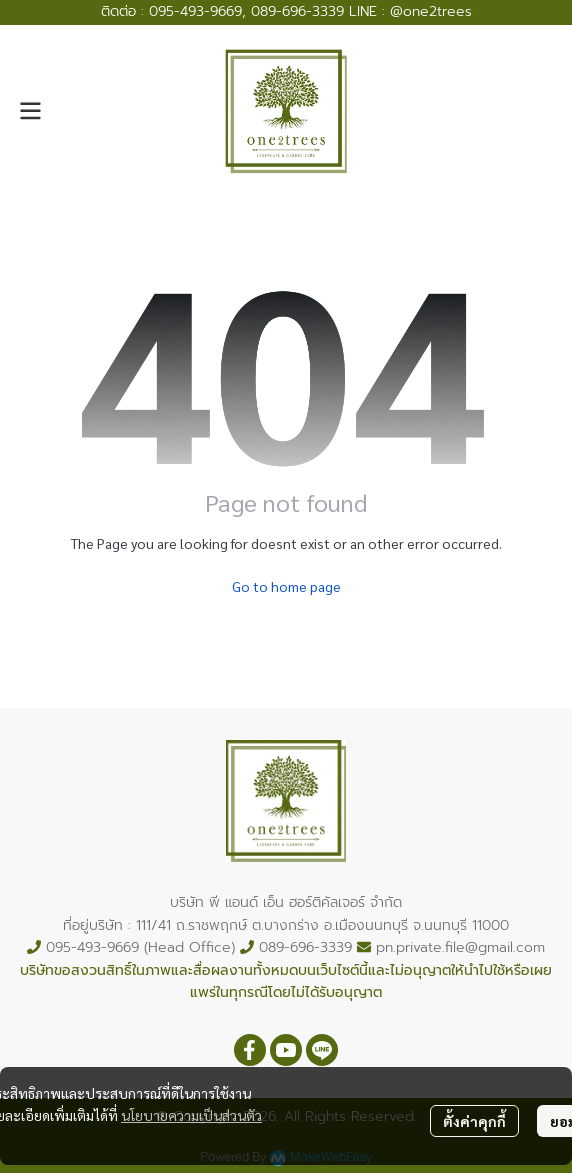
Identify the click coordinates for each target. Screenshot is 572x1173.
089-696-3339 (297, 11)
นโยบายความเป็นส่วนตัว (191, 1115)
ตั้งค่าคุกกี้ (474, 1121)
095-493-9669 (195, 11)
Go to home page (286, 586)
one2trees (437, 11)
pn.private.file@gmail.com (460, 947)
